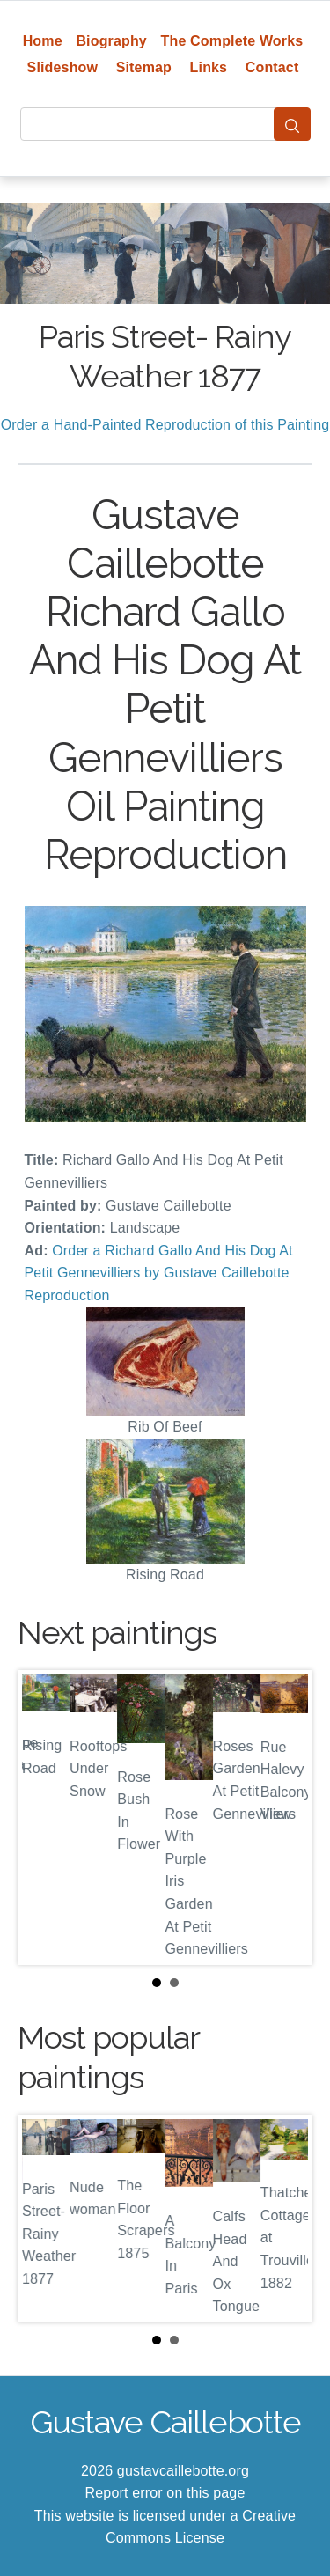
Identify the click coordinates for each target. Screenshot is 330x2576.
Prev (45, 1817)
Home (42, 40)
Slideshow (63, 67)
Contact (272, 67)
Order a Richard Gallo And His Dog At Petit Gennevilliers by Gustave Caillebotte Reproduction (159, 1273)
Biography (111, 40)
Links (209, 67)
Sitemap (144, 67)
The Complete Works (232, 40)
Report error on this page (165, 2492)
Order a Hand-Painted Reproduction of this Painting (165, 424)
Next (285, 1817)
